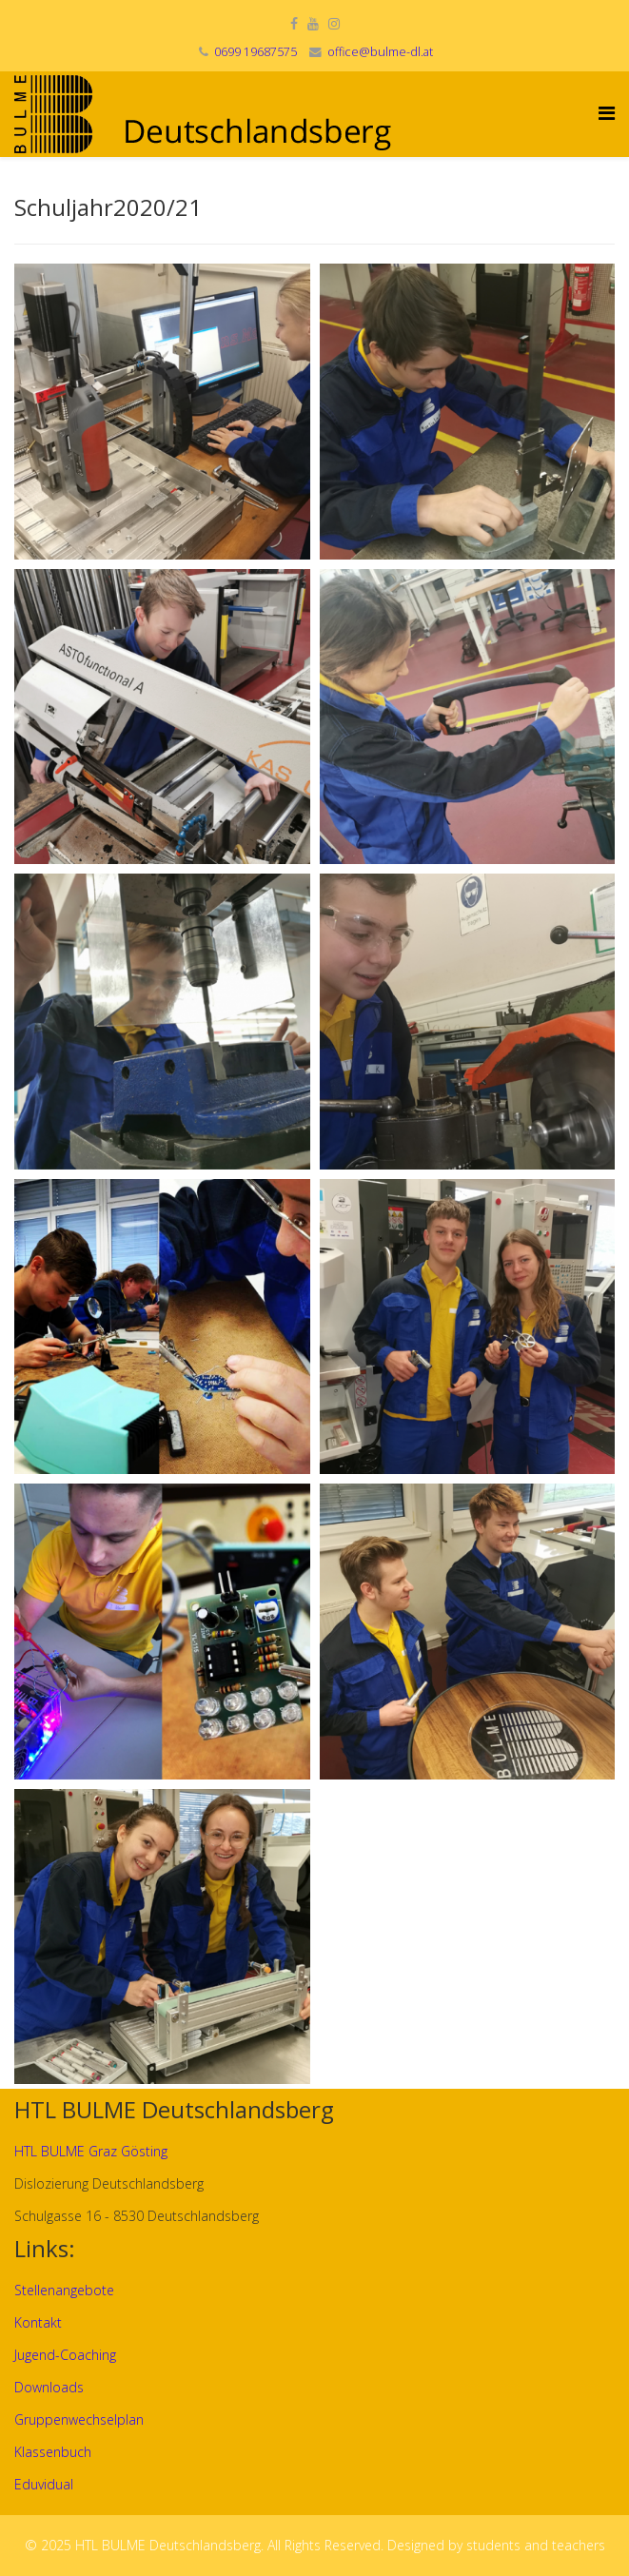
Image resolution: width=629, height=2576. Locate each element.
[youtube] (313, 23)
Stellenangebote (64, 2290)
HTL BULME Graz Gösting (90, 2151)
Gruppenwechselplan (79, 2419)
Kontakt (38, 2322)
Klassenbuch (52, 2452)
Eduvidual (43, 2484)
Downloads (49, 2387)
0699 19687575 (255, 52)
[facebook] (294, 23)
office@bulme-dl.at (380, 52)
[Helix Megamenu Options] (607, 112)
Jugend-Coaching (65, 2355)
